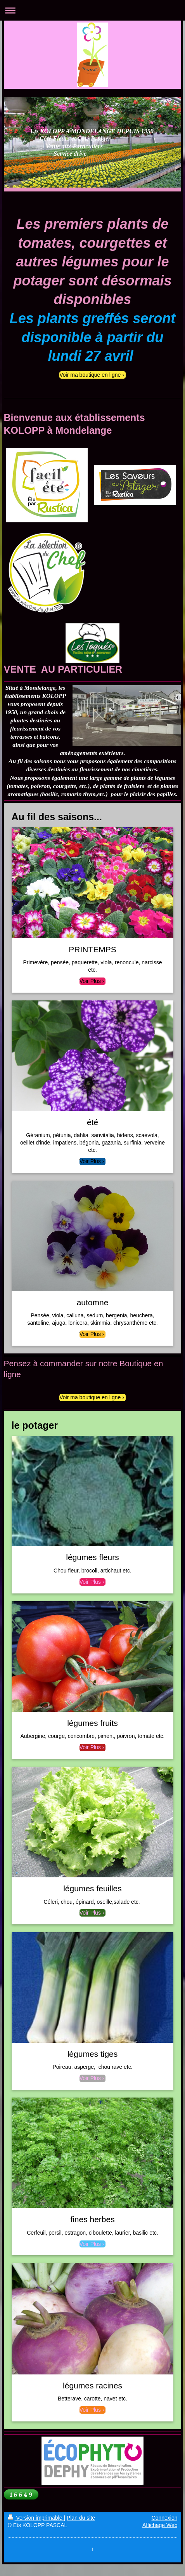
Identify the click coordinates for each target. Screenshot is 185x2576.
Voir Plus (90, 981)
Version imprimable (36, 2518)
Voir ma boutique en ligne (90, 375)
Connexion (165, 2518)
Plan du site (81, 2518)
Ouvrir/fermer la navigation (92, 10)
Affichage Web (160, 2525)
